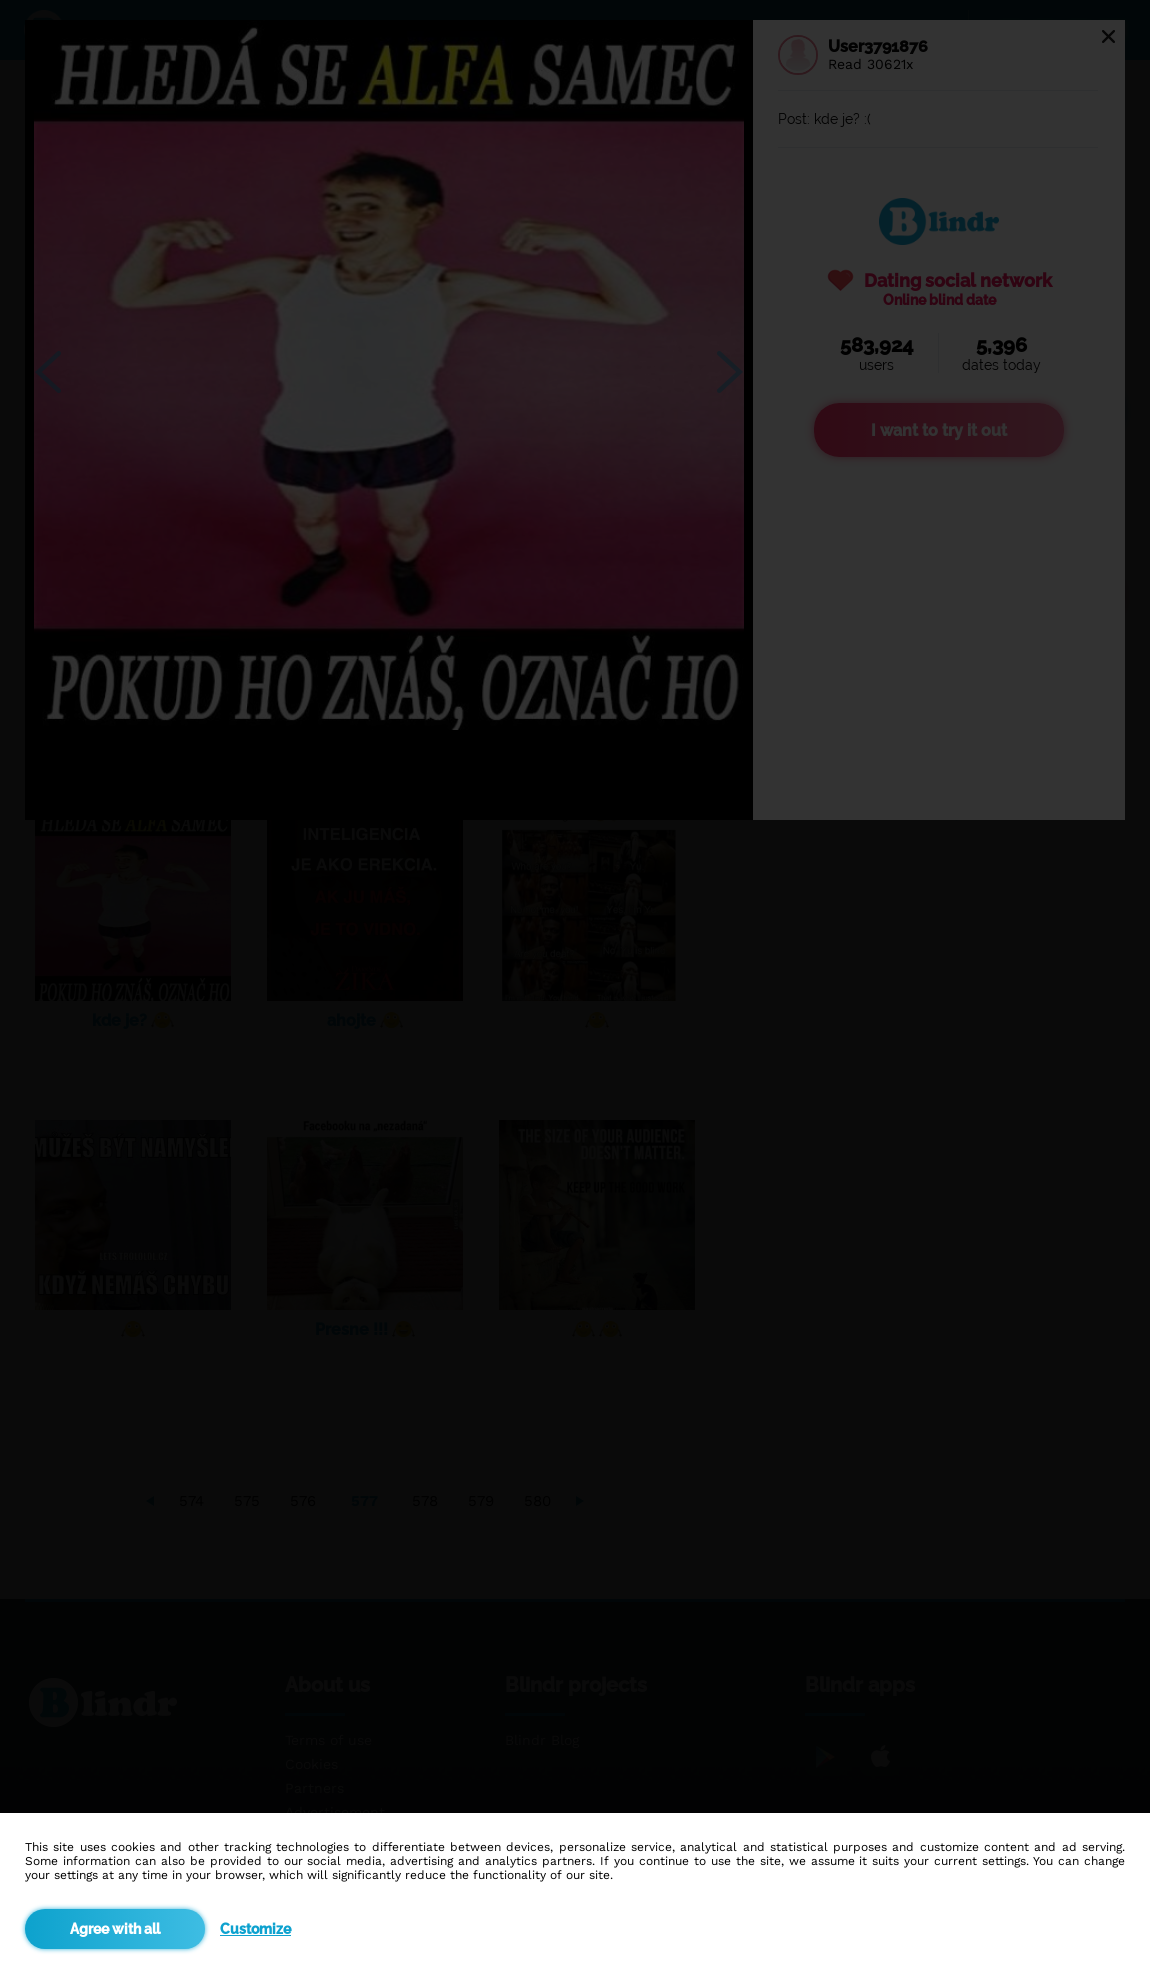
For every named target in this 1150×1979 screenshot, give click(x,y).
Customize (255, 1929)
